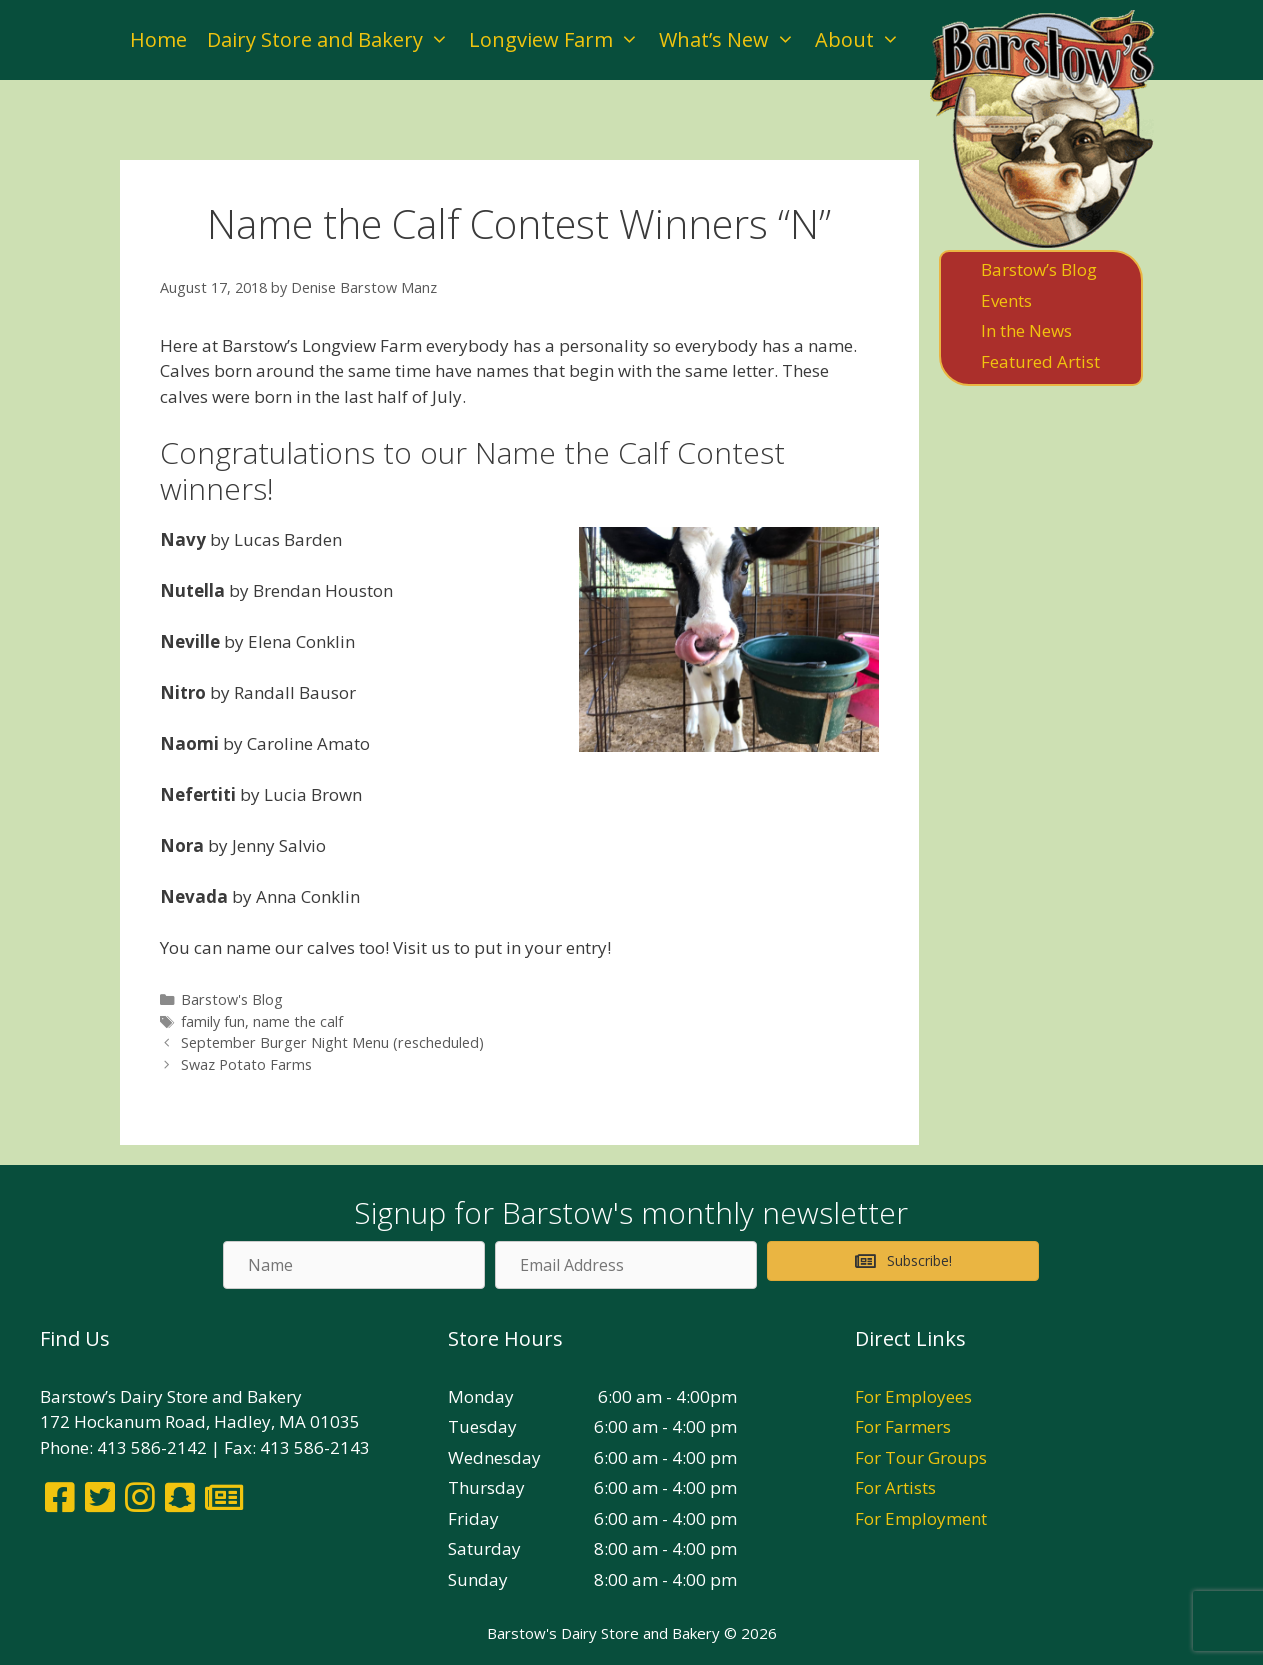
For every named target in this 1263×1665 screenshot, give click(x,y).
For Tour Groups (921, 1457)
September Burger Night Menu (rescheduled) (332, 1042)
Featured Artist (1040, 361)
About (862, 40)
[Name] (354, 1265)
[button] (903, 1261)
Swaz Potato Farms (246, 1064)
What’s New (732, 40)
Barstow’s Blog (1039, 269)
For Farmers (903, 1426)
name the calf (298, 1021)
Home (158, 39)
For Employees (913, 1396)
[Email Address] (626, 1265)
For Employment (921, 1518)
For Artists (895, 1487)
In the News (1026, 330)
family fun (213, 1021)
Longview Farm (559, 40)
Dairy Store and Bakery (333, 40)
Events (1006, 300)
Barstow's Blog (232, 999)
